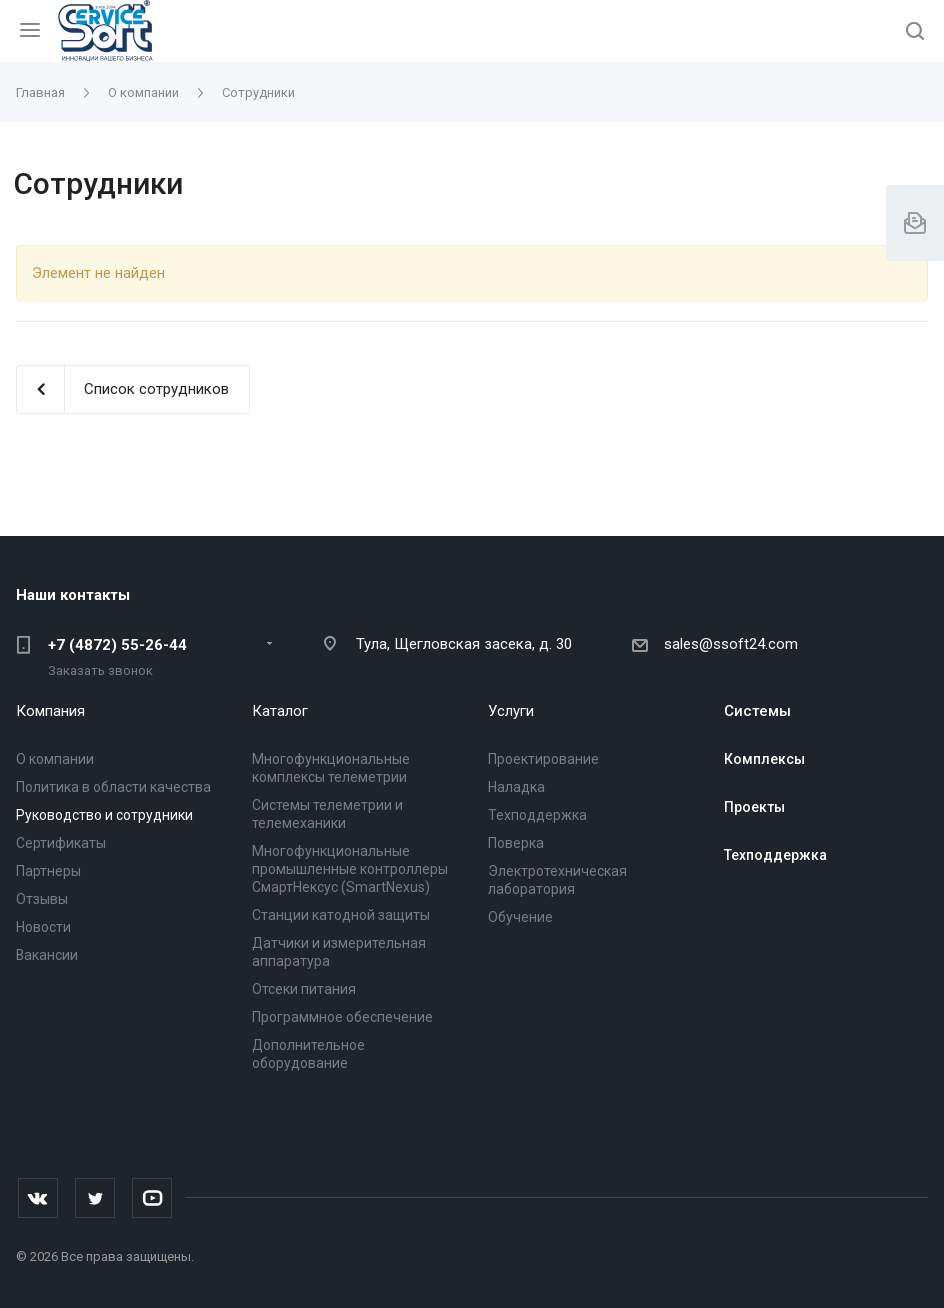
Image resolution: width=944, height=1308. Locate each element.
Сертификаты (61, 843)
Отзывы (42, 899)
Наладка (516, 787)
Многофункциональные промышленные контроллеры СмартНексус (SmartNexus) (350, 869)
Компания (50, 711)
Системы (757, 711)
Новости (43, 927)
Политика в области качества (113, 787)
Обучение (520, 917)
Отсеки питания (304, 989)
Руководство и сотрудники (104, 815)
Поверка (516, 843)
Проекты (754, 807)
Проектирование (543, 759)
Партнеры (48, 871)
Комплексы (764, 759)
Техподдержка (537, 815)
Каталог (280, 711)
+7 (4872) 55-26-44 (117, 645)
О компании (55, 759)
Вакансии (47, 955)
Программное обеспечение (342, 1017)
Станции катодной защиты (341, 915)
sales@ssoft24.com (731, 644)
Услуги (511, 711)
